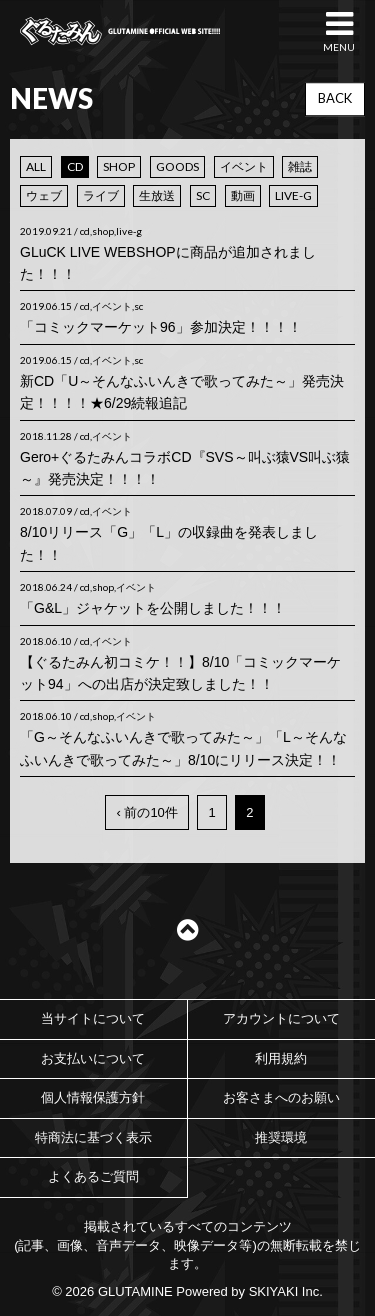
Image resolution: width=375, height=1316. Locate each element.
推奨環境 (281, 1137)
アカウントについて (281, 1018)
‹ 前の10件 (146, 812)
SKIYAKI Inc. (286, 1291)
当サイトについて (93, 1018)
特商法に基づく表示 (93, 1137)
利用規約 (281, 1058)
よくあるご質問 (93, 1176)
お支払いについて (93, 1058)
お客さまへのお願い (281, 1097)
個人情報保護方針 (93, 1097)
